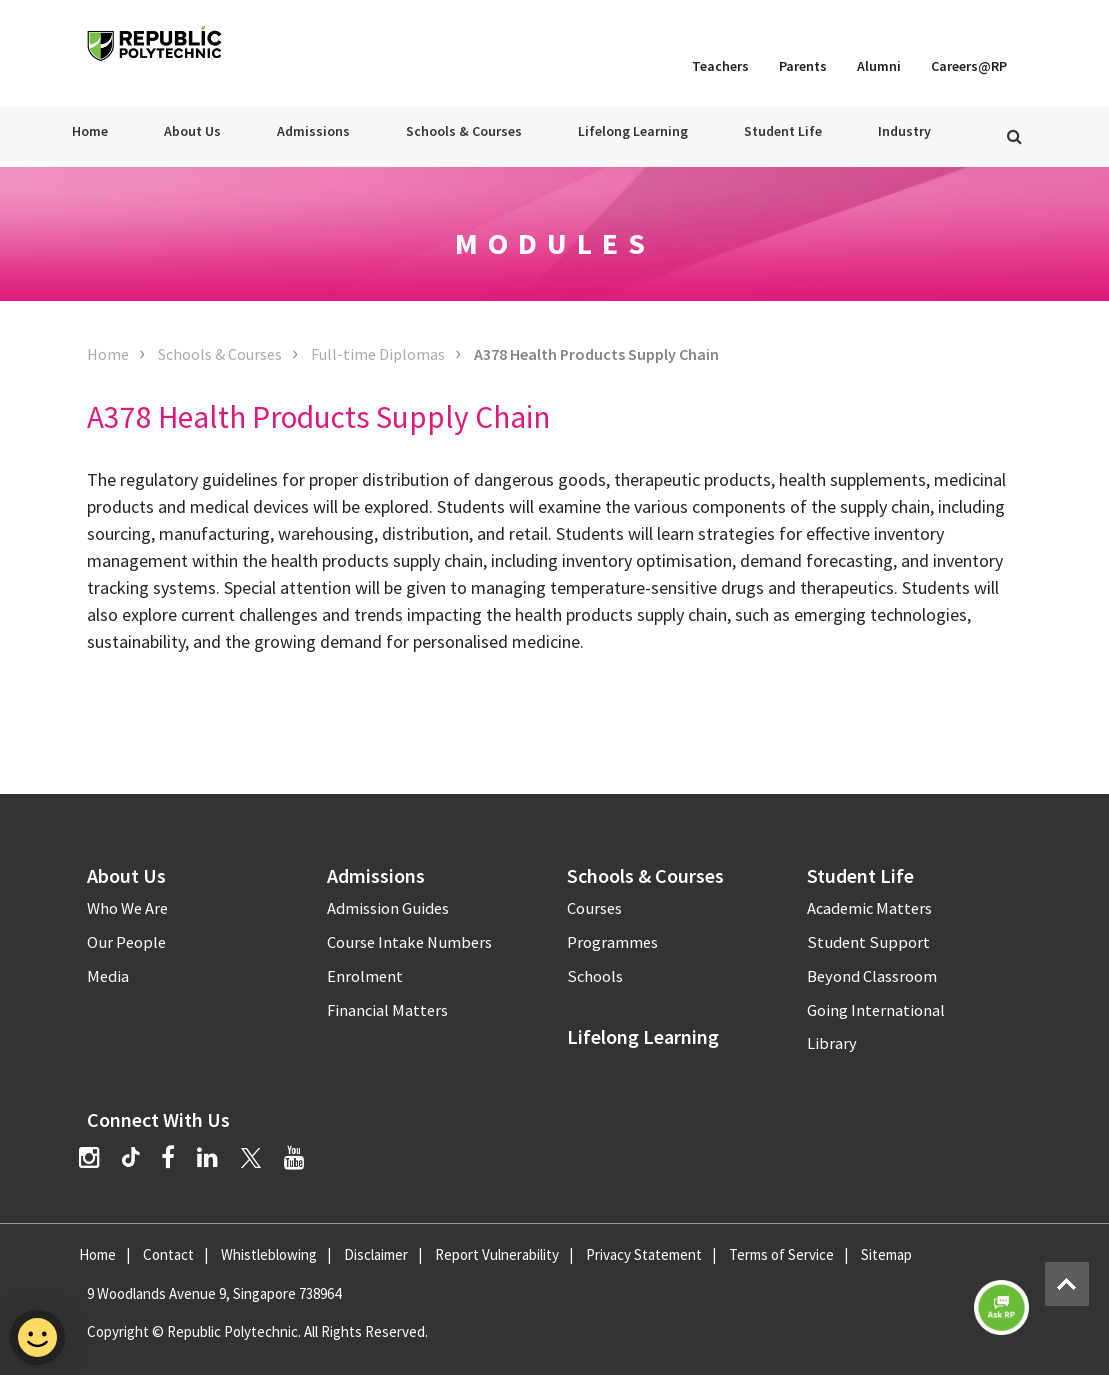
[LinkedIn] (207, 1157)
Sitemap (886, 1254)
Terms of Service (781, 1254)
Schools (595, 976)
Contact (168, 1254)
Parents (803, 66)
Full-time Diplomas (378, 354)
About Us (192, 131)
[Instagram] (89, 1157)
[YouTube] (294, 1157)
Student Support (868, 942)
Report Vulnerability (497, 1254)
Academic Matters (869, 908)
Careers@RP (969, 66)
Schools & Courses (464, 131)
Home (90, 131)
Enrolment (365, 976)
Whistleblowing (269, 1254)
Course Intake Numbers (409, 942)
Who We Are (127, 908)
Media (108, 976)
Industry (904, 131)
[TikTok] (141, 1160)
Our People (126, 942)
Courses (594, 908)
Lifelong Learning (633, 131)
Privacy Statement (644, 1254)
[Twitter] (251, 1157)
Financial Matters (387, 1010)
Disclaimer (376, 1254)
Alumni (879, 66)
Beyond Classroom (872, 976)
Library (832, 1043)
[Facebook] (168, 1157)
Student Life (783, 131)
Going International (876, 1010)
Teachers (720, 66)
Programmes (612, 942)
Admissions (313, 131)
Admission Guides (388, 908)
